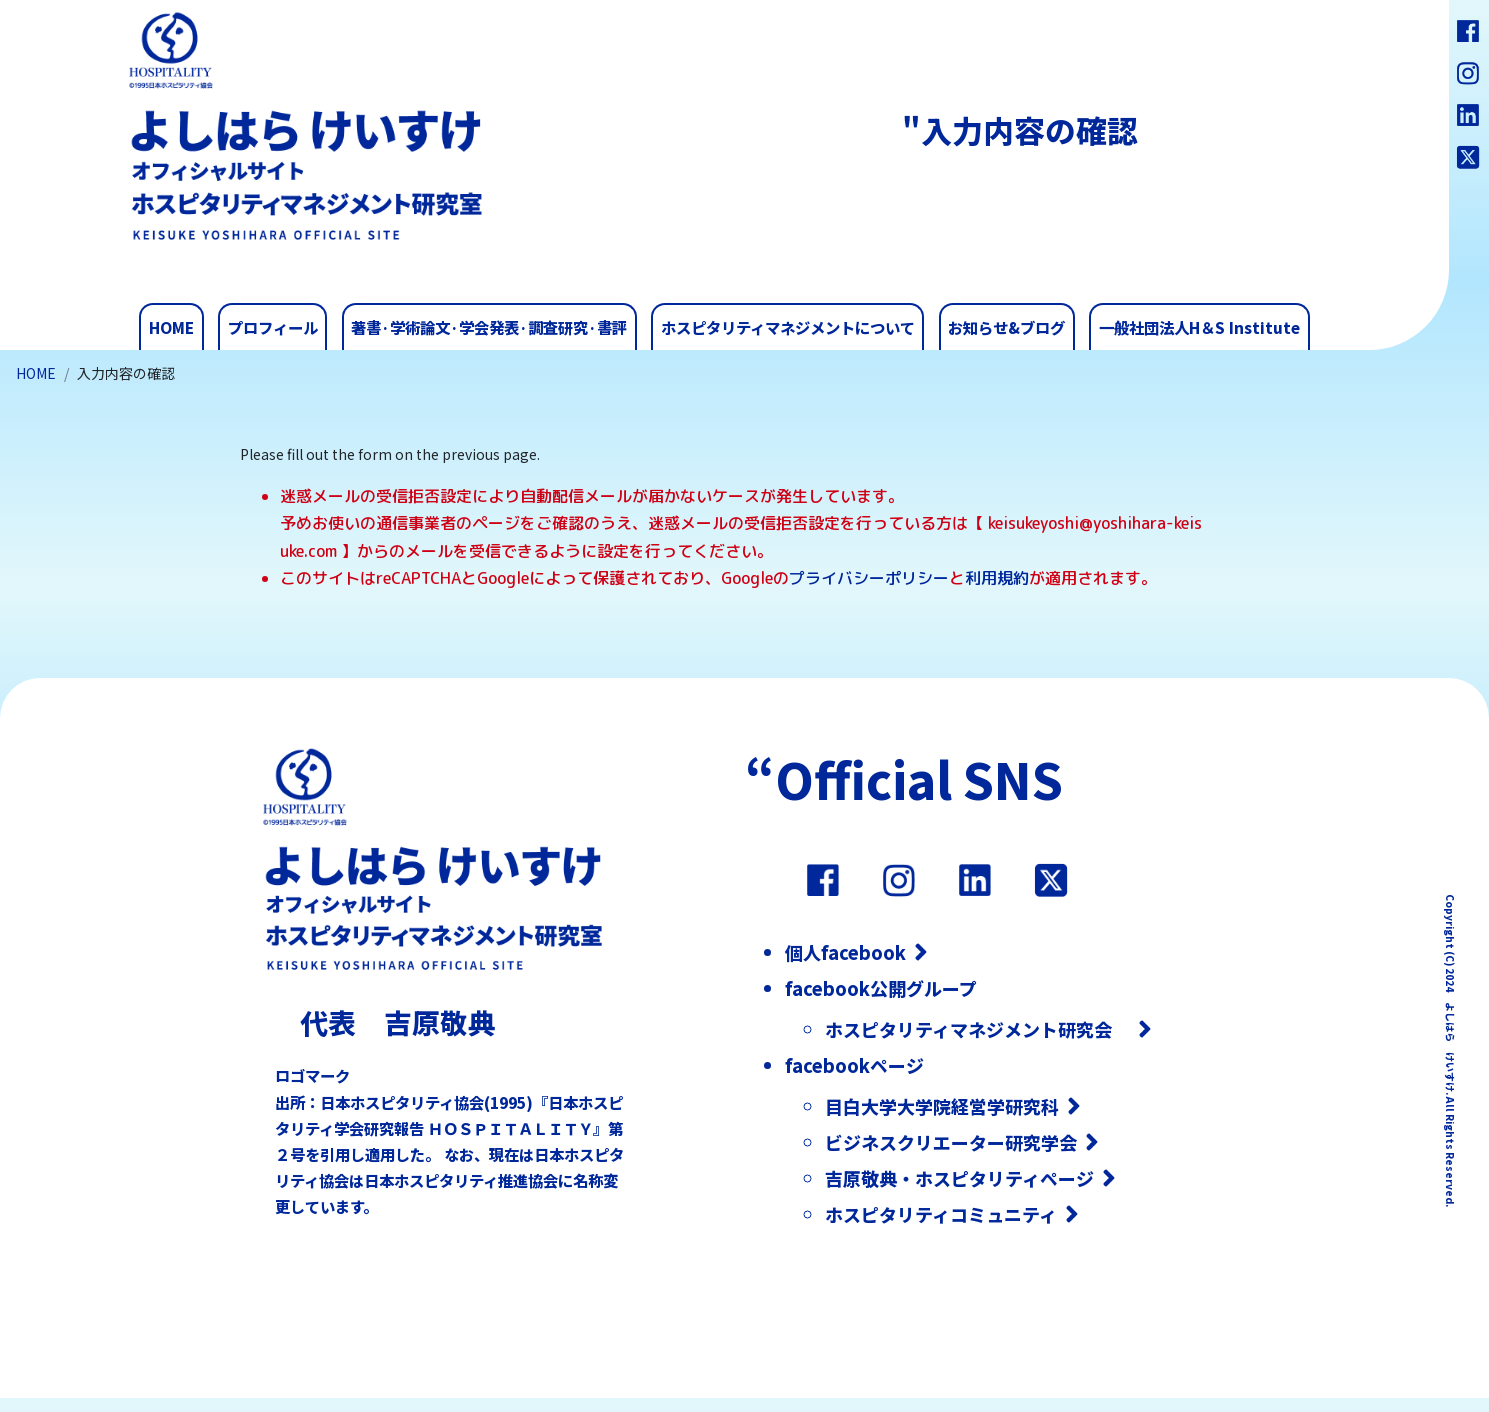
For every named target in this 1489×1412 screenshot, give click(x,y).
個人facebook (845, 952)
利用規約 (997, 578)
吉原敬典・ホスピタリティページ (959, 1178)
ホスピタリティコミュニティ (941, 1214)
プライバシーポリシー (869, 578)
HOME (36, 373)
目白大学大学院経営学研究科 (942, 1106)
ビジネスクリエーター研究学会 (951, 1142)
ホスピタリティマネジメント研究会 (977, 1029)
